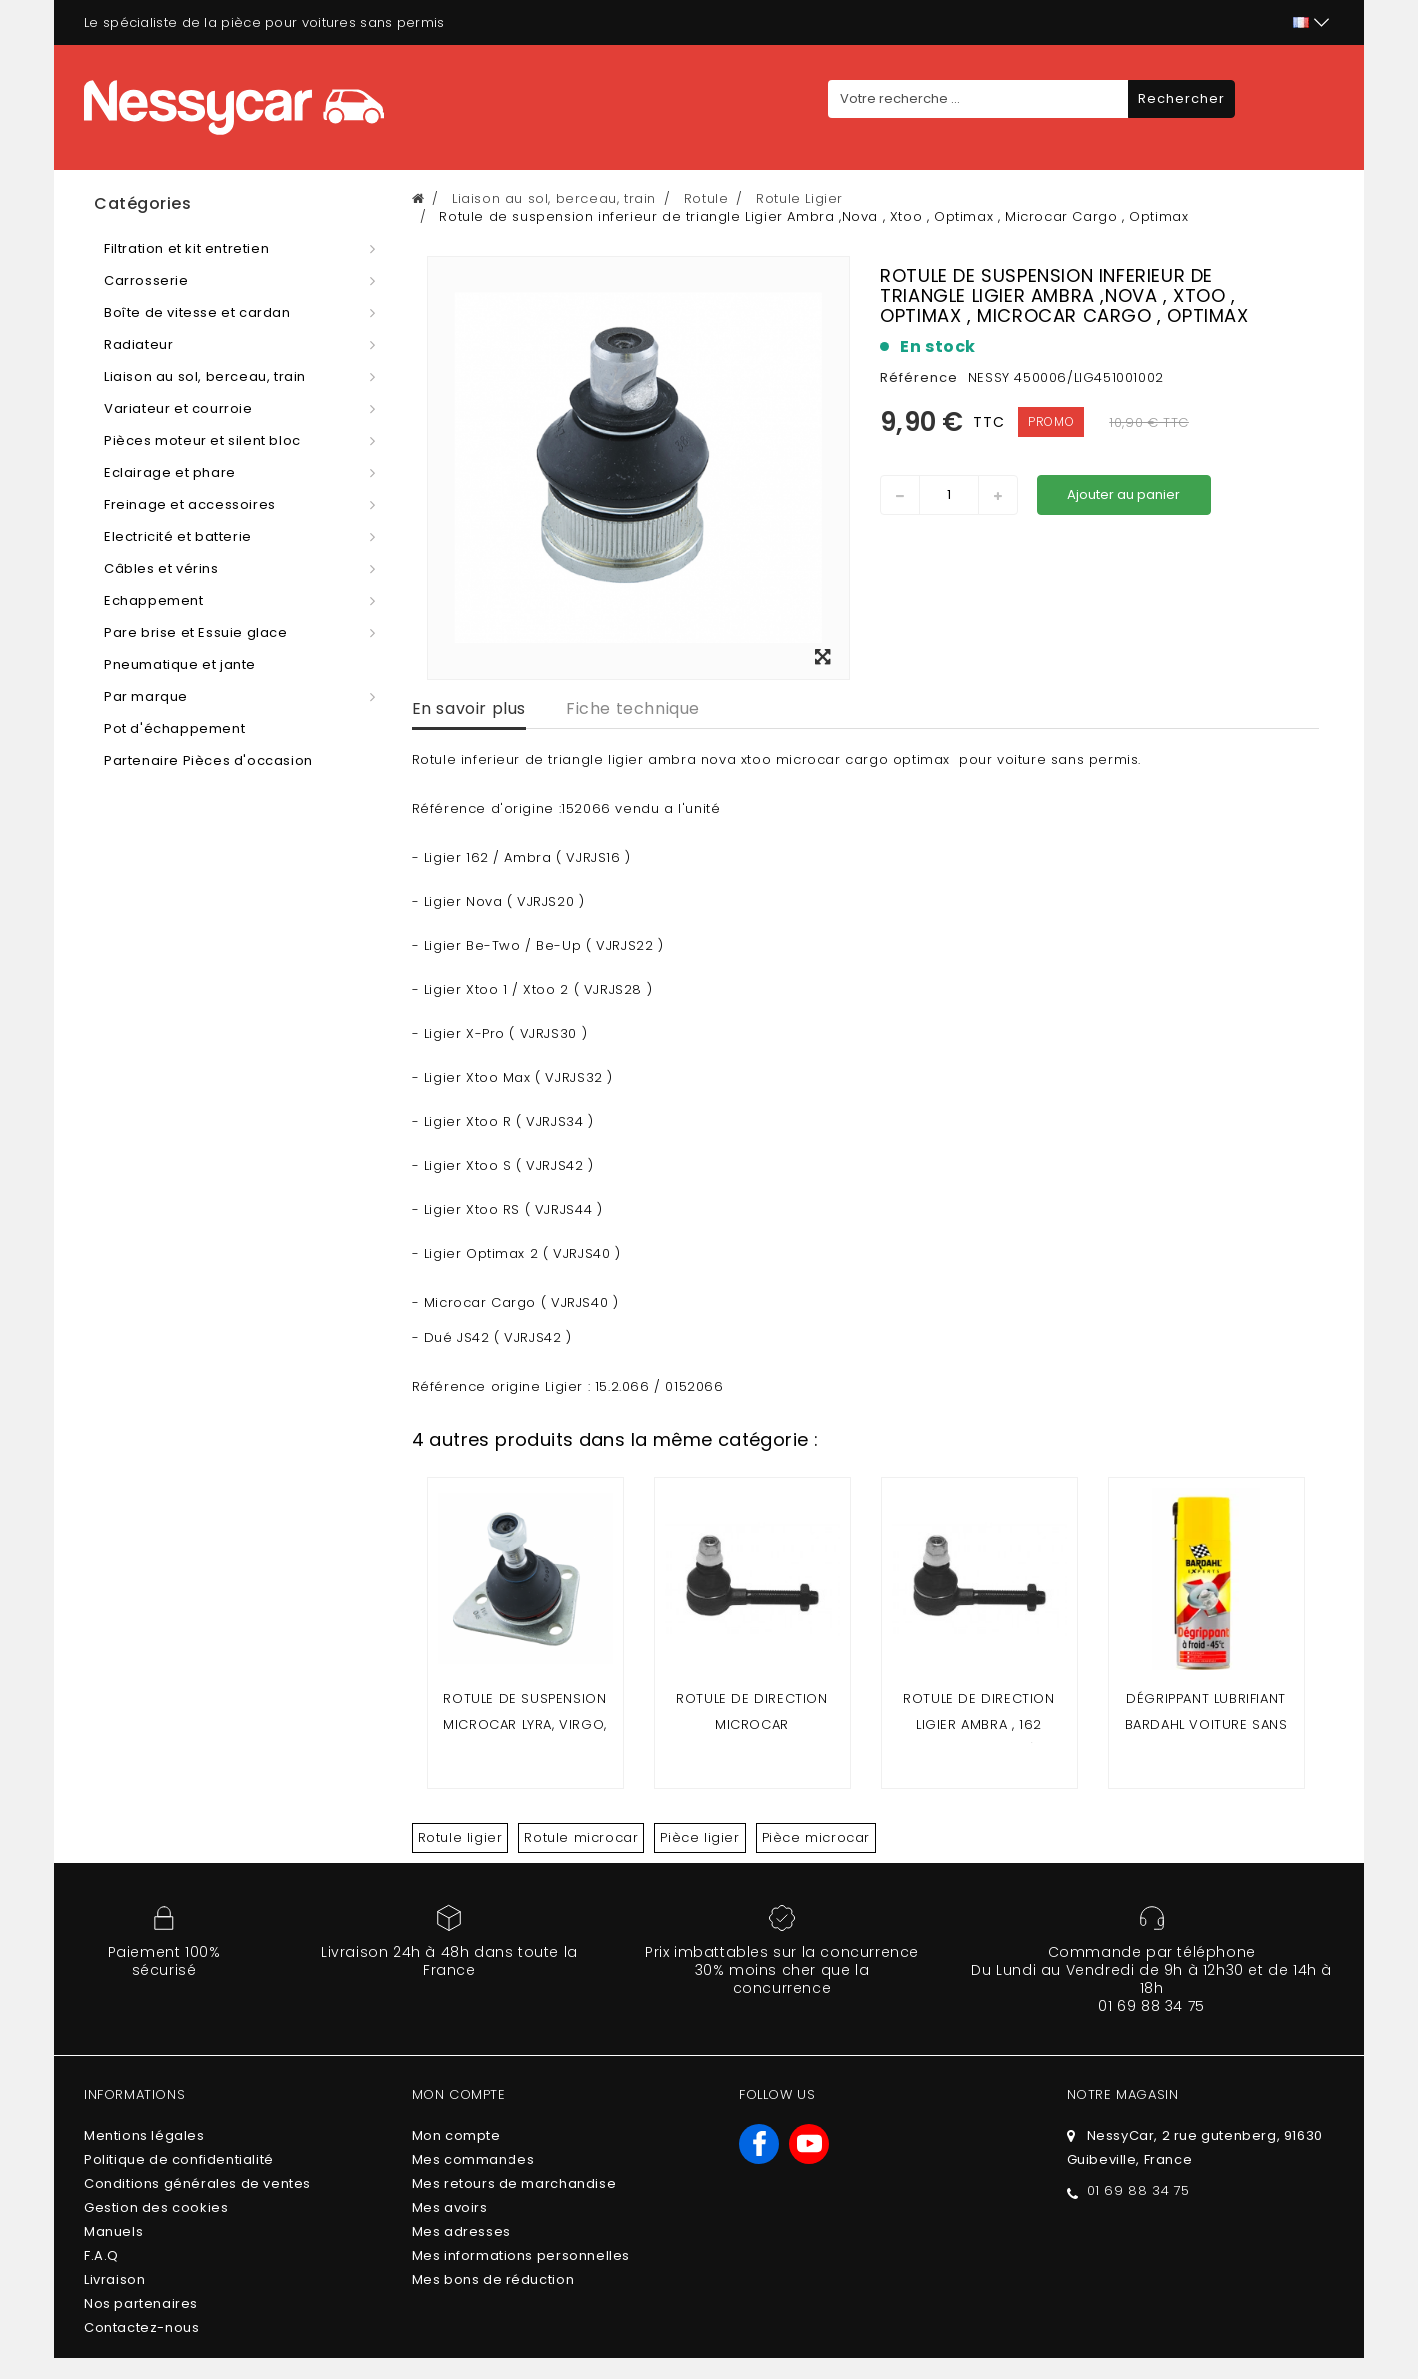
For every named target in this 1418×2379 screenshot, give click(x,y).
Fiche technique (633, 708)
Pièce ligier (699, 1837)
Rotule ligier (460, 1837)
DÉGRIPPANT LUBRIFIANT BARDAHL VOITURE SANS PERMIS (1206, 1724)
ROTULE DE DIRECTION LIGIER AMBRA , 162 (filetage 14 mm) (978, 1724)
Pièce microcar (816, 1837)
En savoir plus (469, 708)
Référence (919, 377)
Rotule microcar (581, 1837)
